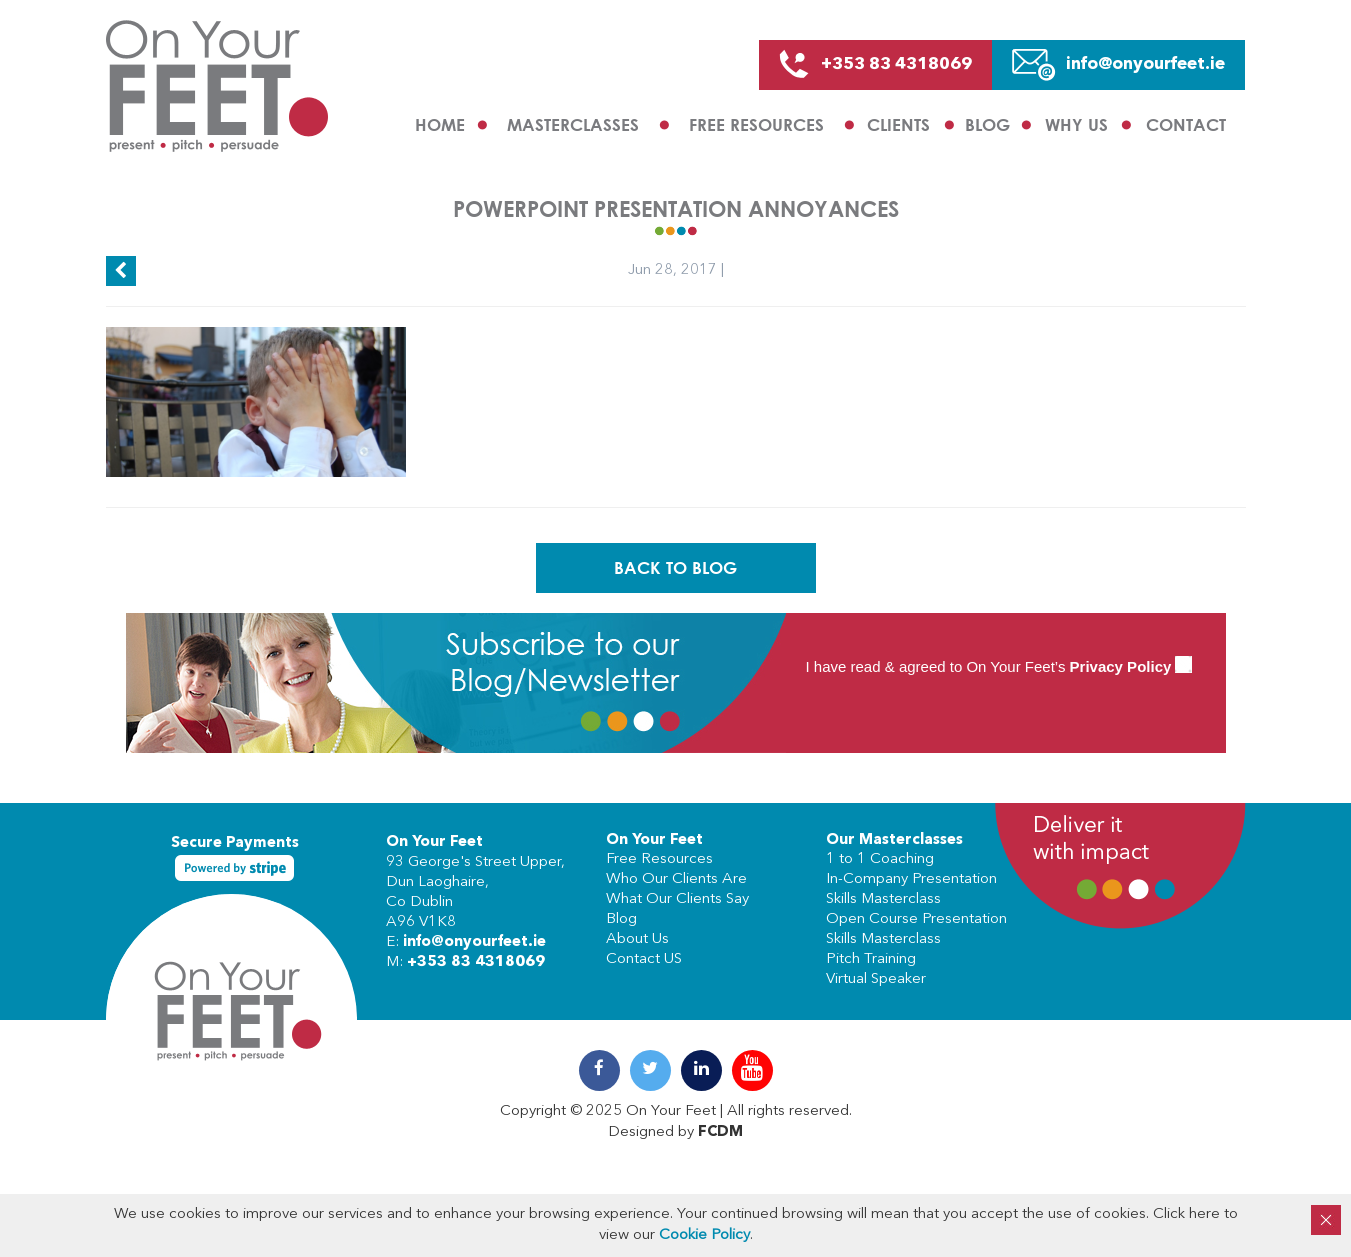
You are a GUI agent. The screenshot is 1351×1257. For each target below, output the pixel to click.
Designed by (675, 1132)
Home (440, 124)
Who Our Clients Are (676, 879)
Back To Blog (675, 567)
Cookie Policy (704, 1235)
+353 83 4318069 (476, 962)
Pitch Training (871, 959)
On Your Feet (434, 842)
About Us (637, 939)
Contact (1186, 124)
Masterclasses (573, 124)
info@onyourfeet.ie (474, 942)
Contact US (644, 959)
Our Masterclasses (894, 840)
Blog (987, 124)
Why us (1076, 124)
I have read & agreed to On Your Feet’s (999, 666)
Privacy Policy (1121, 666)
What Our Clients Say (677, 899)
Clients (898, 124)
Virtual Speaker (876, 979)
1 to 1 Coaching (880, 859)
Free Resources (756, 124)
